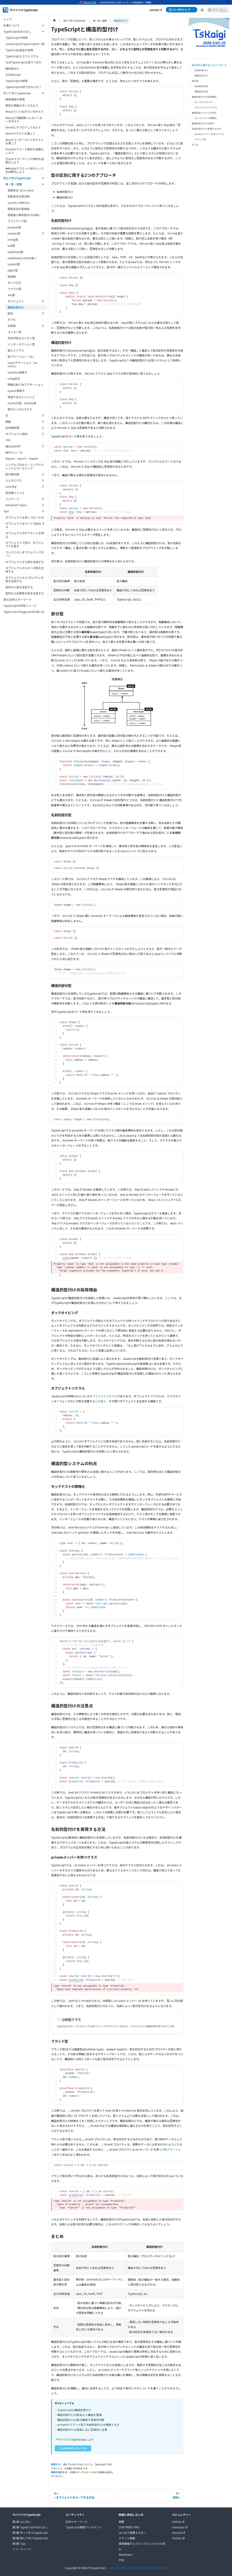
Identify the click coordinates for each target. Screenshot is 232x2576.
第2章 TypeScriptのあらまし (30, 2527)
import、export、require (21, 458)
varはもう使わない (19, 203)
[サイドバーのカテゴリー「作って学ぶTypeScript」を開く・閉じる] (43, 93)
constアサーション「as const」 (22, 364)
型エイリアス (16, 350)
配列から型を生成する (19, 587)
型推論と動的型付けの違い (24, 215)
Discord (178, 2533)
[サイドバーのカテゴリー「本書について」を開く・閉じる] (43, 25)
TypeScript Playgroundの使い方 (23, 612)
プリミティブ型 (17, 221)
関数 (8, 422)
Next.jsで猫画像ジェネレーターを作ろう (23, 119)
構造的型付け (16, 307)
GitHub (156, 10)
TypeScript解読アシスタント (84, 2527)
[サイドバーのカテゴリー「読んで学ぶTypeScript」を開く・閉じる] (43, 178)
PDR (121, 2560)
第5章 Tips (19, 2544)
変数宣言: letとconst (21, 190)
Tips (6, 511)
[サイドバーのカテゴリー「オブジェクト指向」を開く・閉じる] (43, 434)
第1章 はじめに (21, 2522)
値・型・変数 (13, 184)
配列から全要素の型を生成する (24, 593)
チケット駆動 (127, 2538)
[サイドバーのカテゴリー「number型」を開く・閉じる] (43, 233)
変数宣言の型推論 (18, 209)
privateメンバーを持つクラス (209, 134)
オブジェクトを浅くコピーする (24, 517)
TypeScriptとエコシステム (22, 56)
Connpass (180, 2527)
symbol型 (14, 264)
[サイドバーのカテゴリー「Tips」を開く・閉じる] (43, 511)
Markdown (126, 2554)
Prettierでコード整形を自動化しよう (24, 151)
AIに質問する (179, 10)
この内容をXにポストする (73, 2448)
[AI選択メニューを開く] (194, 9)
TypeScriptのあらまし (17, 31)
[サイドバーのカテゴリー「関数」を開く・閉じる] (43, 421)
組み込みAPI (13, 446)
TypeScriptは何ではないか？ (23, 87)
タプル (12, 319)
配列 (10, 313)
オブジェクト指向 (16, 434)
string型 (13, 239)
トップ (7, 19)
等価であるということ (21, 397)
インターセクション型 (21, 344)
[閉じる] (228, 2)
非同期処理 (12, 428)
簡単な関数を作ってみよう (21, 105)
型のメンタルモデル (20, 409)
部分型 (195, 80)
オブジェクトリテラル (103, 1396)
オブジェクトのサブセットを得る (24, 534)
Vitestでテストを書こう (20, 133)
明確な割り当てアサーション (25, 385)
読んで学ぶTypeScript (17, 178)
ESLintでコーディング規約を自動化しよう (24, 160)
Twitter (178, 2538)
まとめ (195, 144)
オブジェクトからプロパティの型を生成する (24, 579)
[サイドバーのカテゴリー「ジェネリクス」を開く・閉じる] (43, 480)
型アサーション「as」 (21, 357)
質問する (55, 2464)
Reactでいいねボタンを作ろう (24, 111)
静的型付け (12, 68)
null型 (11, 246)
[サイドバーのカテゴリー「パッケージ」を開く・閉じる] (43, 499)
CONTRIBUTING (129, 2527)
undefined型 (15, 252)
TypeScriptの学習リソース (19, 606)
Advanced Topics (16, 505)
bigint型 (13, 270)
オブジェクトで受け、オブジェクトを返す (24, 544)
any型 (11, 295)
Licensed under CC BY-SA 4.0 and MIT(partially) (137, 2568)
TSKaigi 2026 (89, 2)
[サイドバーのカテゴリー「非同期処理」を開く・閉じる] (43, 428)
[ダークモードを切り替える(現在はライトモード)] (202, 10)
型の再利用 (12, 474)
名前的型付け (201, 70)
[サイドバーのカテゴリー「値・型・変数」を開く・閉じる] (43, 184)
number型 (14, 233)
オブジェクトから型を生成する (24, 562)
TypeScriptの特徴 (16, 38)
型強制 (12, 277)
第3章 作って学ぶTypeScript (30, 2533)
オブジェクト (16, 301)
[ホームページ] (54, 21)
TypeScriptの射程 (16, 81)
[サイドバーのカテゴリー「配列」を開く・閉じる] (43, 313)
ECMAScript (13, 75)
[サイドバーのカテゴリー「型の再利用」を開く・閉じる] (43, 474)
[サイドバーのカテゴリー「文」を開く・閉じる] (43, 415)
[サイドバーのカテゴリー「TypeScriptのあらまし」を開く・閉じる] (43, 31)
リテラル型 (14, 289)
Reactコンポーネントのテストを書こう (24, 141)
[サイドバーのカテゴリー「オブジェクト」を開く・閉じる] (43, 301)
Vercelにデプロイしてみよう (23, 127)
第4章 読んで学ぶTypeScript (30, 2538)
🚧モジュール (13, 452)
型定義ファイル (15, 493)
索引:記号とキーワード (17, 599)
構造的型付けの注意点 (203, 123)
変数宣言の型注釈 (18, 196)
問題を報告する (59, 2472)
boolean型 (14, 227)
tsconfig (10, 486)
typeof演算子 (16, 391)
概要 (121, 2522)
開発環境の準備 (15, 99)
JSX (7, 440)
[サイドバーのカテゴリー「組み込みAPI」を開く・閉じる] (43, 446)
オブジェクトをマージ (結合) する (25, 525)
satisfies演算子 (17, 372)
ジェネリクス (13, 480)
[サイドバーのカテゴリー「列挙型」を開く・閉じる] (43, 325)
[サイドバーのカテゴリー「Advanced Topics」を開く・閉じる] (43, 505)
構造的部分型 (201, 91)
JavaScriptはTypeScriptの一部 (24, 44)
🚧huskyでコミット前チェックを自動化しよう (24, 170)
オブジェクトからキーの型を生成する (24, 569)
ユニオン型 (14, 332)
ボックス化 (14, 283)
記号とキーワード (76, 2522)
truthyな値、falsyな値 (22, 403)
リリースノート (21, 2549)
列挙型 (12, 326)
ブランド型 (200, 139)
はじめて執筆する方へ (132, 2533)
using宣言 (14, 378)
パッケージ (12, 499)
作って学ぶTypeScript (17, 93)
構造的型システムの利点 (204, 112)
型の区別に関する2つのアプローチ (209, 65)
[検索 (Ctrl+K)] (218, 10)
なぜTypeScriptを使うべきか (23, 62)
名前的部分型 (201, 86)
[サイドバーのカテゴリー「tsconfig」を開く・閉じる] (43, 486)
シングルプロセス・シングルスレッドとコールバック (24, 466)
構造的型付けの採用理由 (204, 96)
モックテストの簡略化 (205, 118)
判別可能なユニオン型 (21, 338)
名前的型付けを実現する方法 (206, 128)
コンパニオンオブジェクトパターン (24, 554)
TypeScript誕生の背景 (19, 50)
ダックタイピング (203, 102)
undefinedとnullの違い (22, 258)
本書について (11, 25)
